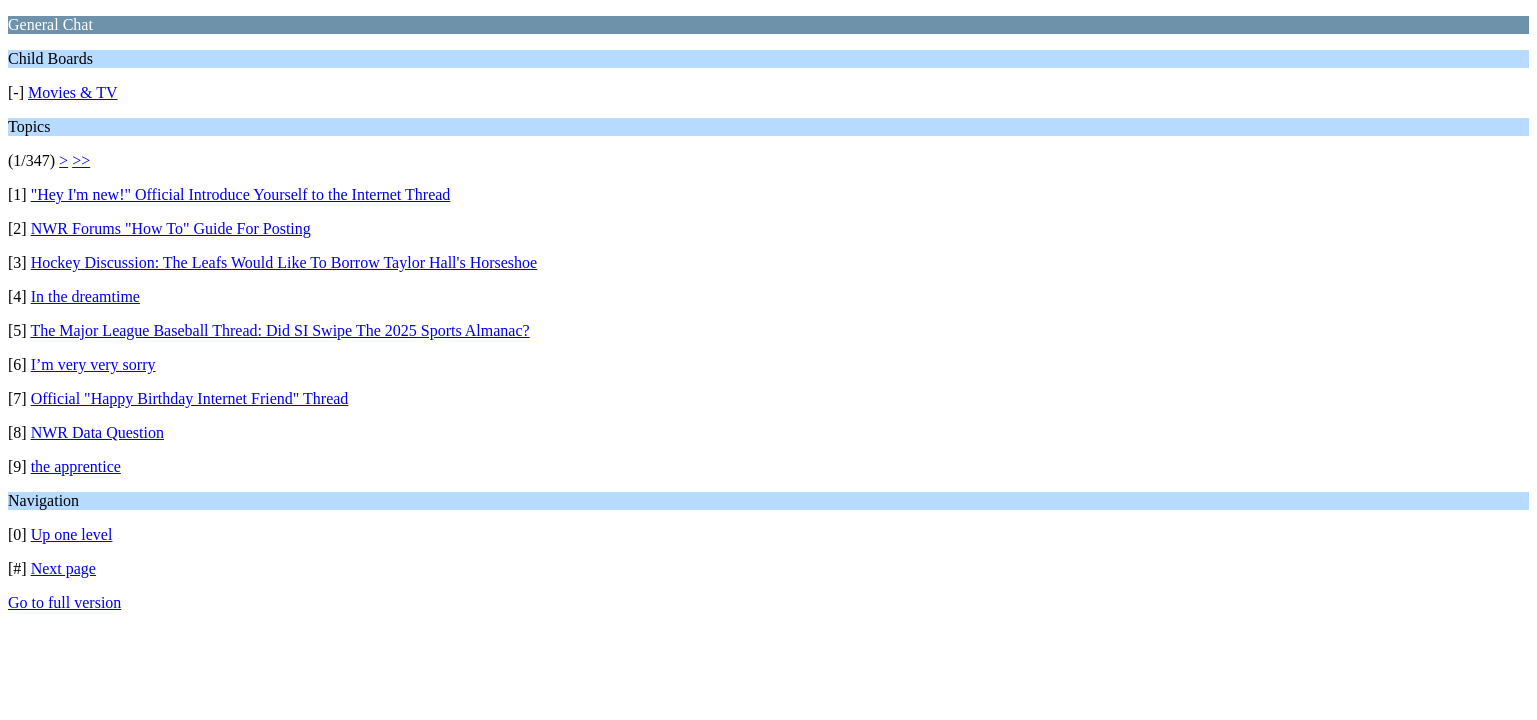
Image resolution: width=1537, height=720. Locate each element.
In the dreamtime (85, 296)
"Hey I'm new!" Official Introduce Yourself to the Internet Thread (241, 194)
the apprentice (76, 466)
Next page (63, 568)
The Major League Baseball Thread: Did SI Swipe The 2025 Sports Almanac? (279, 330)
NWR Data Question (97, 432)
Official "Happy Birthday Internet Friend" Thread (190, 398)
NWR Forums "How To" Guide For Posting (171, 228)
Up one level (72, 534)
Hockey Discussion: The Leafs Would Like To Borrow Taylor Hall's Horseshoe (284, 262)
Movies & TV (72, 92)
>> (81, 160)
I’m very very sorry (93, 364)
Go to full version (64, 602)
